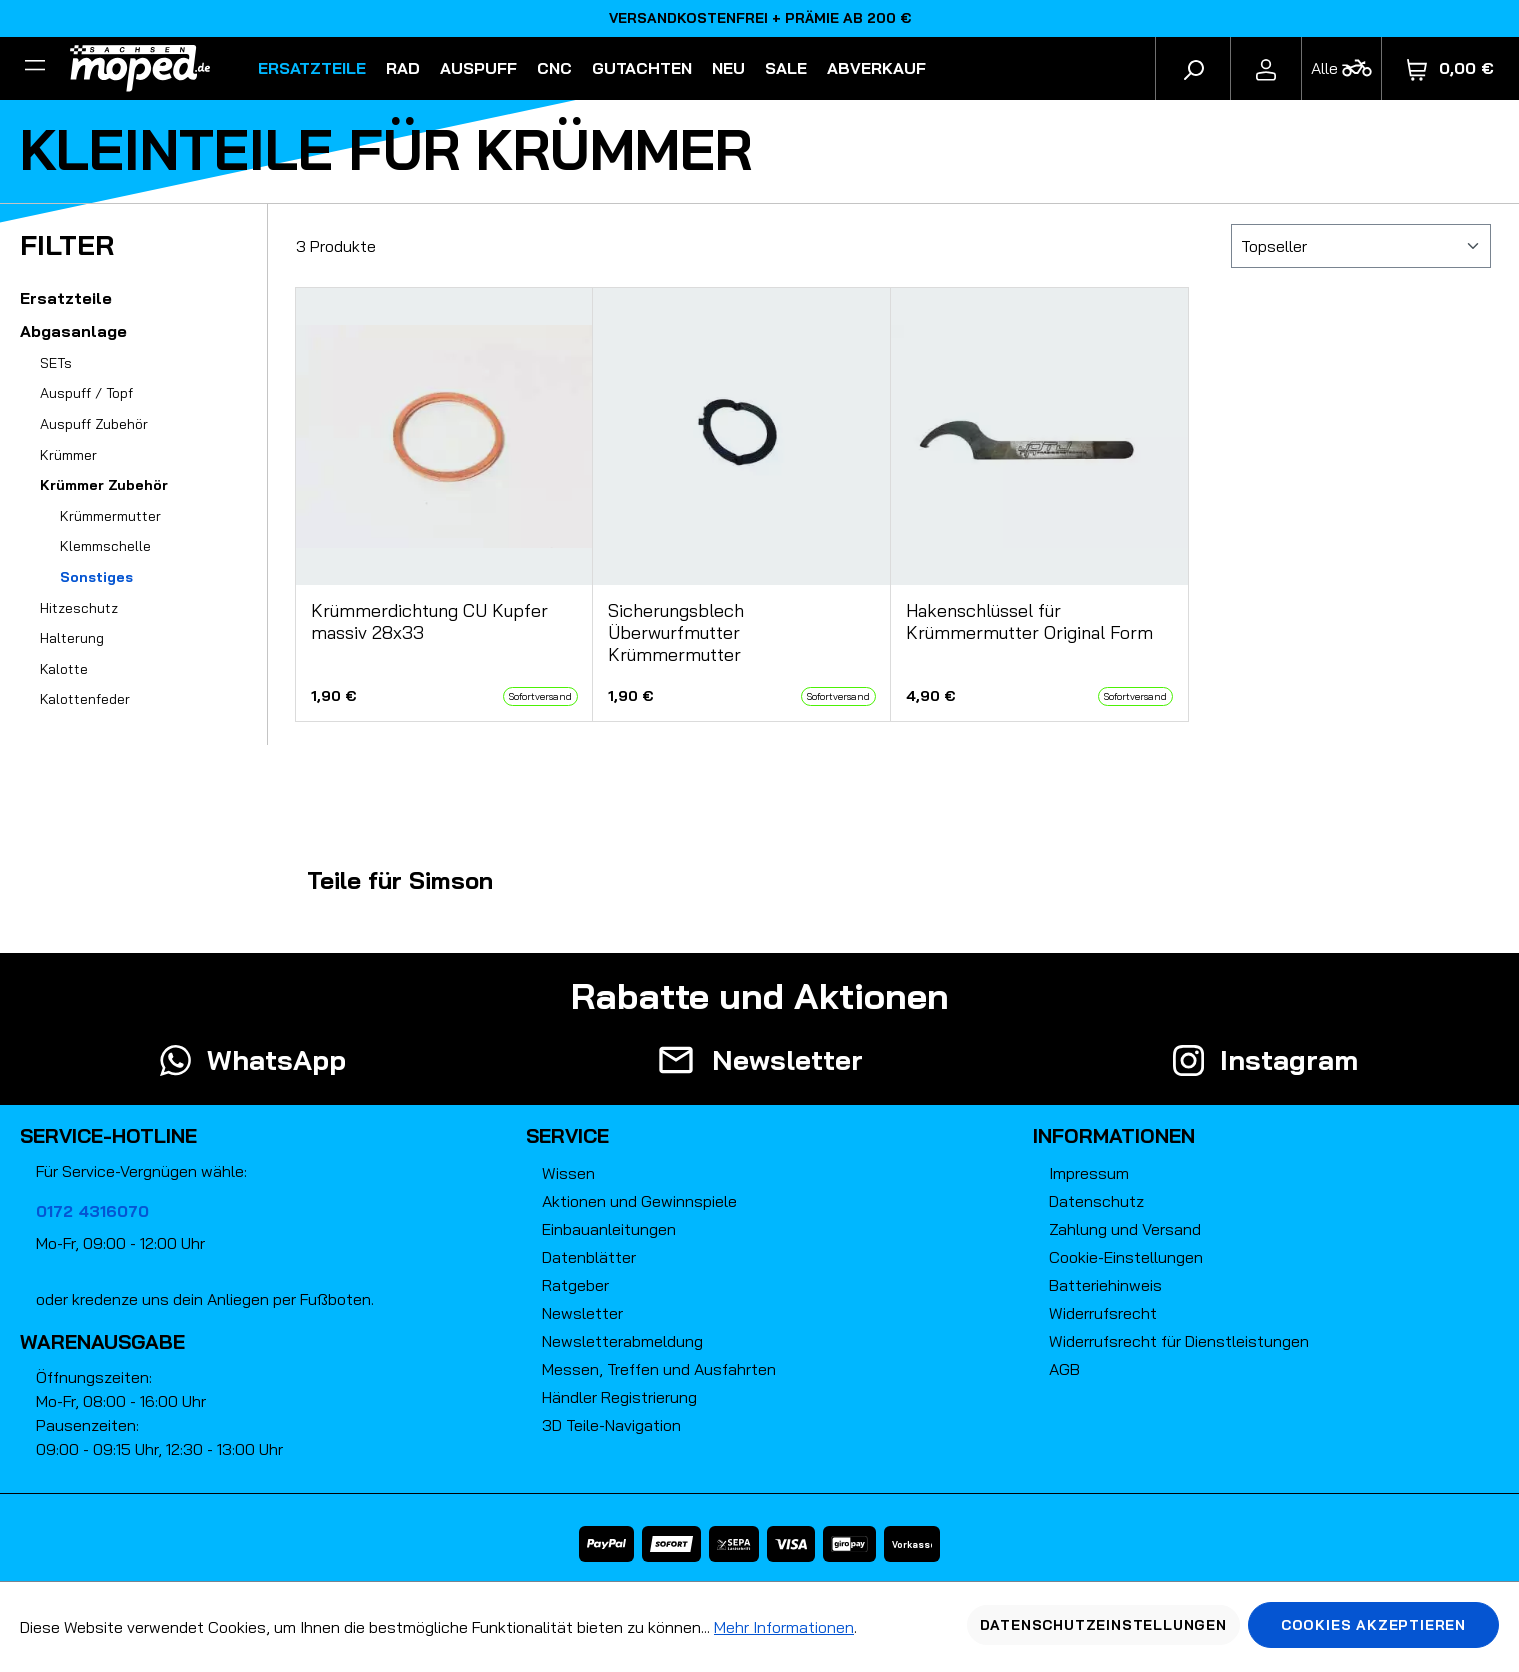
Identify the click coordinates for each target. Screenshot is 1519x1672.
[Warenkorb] (1450, 68)
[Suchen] (1193, 68)
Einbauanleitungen (609, 1229)
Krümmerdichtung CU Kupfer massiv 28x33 (429, 622)
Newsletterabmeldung (622, 1341)
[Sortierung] (1361, 246)
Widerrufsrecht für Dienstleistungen (1179, 1341)
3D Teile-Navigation (611, 1425)
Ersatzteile (66, 298)
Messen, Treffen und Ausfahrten (659, 1369)
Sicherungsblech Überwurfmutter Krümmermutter (676, 633)
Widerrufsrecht (1103, 1313)
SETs (56, 363)
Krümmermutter (110, 516)
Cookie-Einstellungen (1126, 1257)
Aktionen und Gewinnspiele (639, 1201)
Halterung (72, 638)
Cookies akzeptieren (1373, 1625)
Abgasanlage (73, 331)
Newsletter (582, 1313)
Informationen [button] (1114, 1135)
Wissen (568, 1173)
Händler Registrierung (619, 1397)
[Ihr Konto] (1266, 68)
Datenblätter (589, 1257)
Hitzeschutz (79, 608)
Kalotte (64, 669)
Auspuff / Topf (86, 393)
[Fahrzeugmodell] (1341, 68)
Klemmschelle (105, 546)
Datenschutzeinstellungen (1103, 1625)
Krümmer (68, 455)
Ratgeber (575, 1285)
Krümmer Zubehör (104, 485)
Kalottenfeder (85, 699)
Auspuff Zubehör (94, 424)
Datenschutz (1096, 1201)
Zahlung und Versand (1125, 1229)
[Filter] (35, 68)
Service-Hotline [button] (108, 1135)
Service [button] (567, 1135)
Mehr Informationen (784, 1627)
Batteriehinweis (1105, 1285)
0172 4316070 (92, 1211)
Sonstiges (96, 577)
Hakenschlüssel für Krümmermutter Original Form (1029, 622)
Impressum (1089, 1173)
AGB (1064, 1369)
